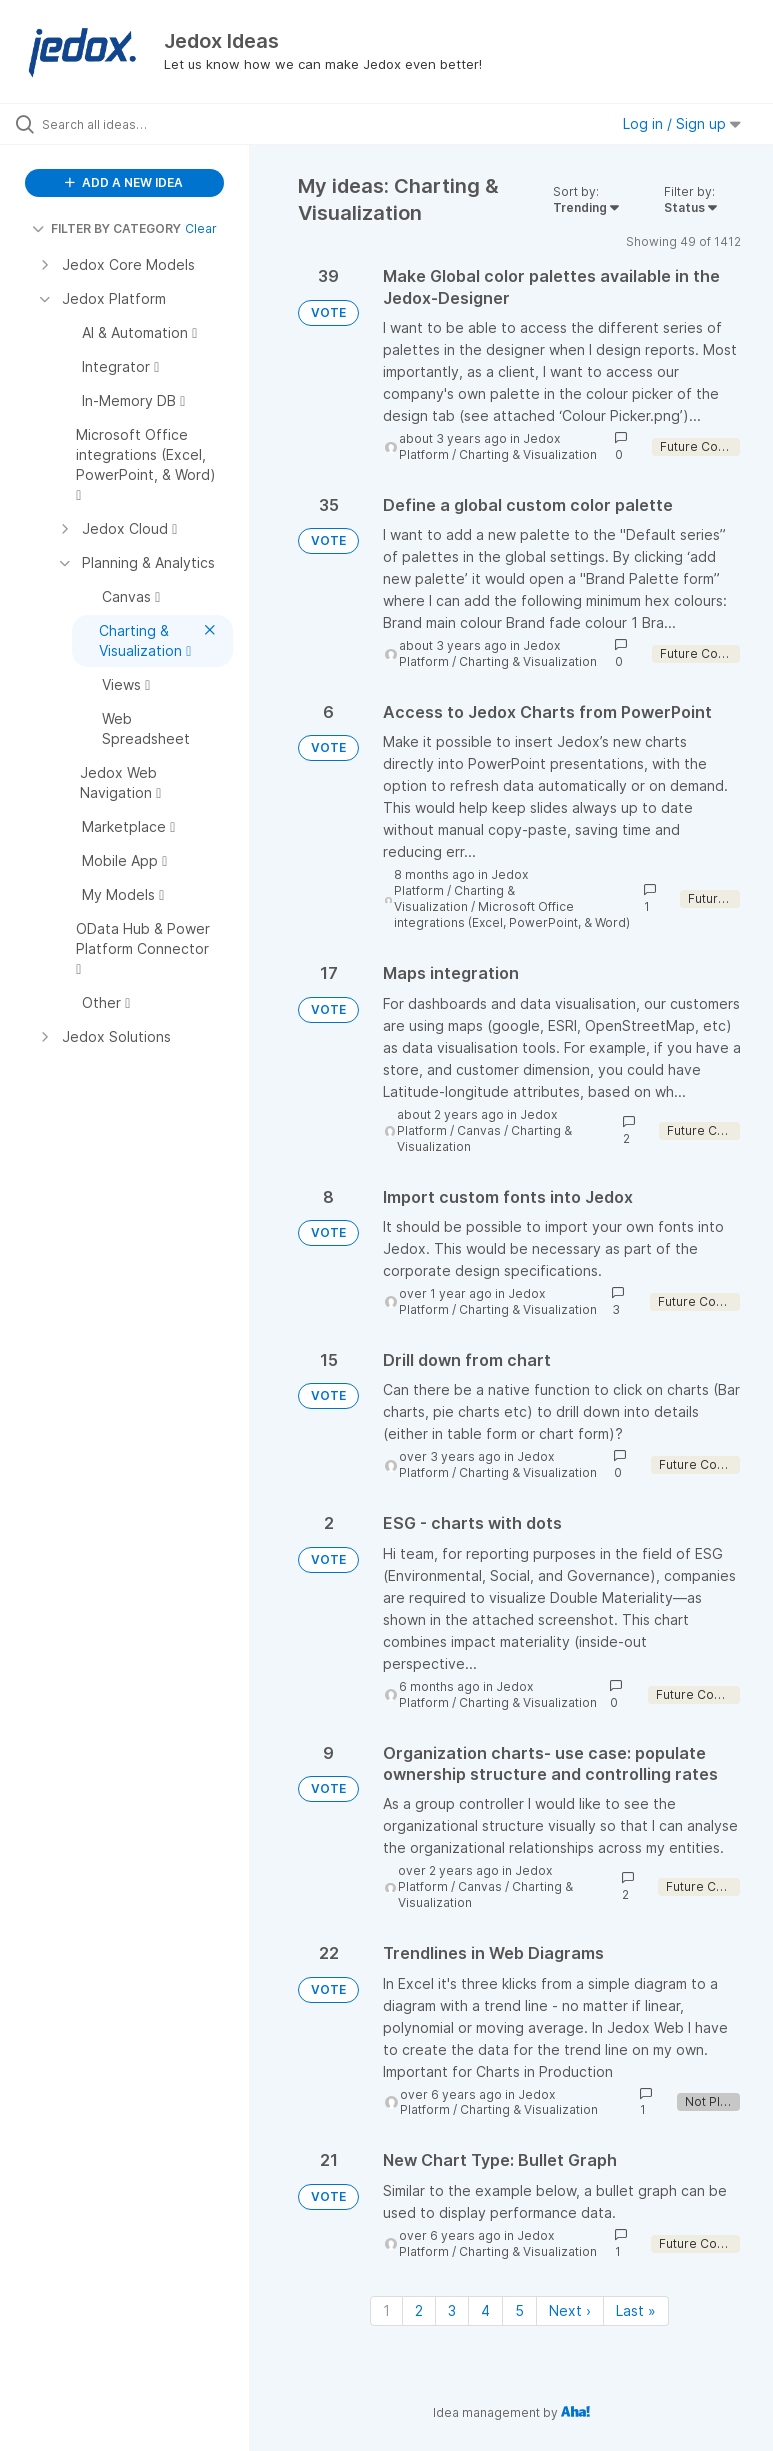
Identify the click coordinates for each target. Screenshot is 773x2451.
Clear (201, 228)
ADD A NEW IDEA (124, 182)
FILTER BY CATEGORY (106, 228)
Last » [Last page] (636, 2310)
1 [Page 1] (386, 2310)
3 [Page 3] (452, 2310)
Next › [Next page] (570, 2310)
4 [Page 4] (485, 2310)
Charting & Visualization (528, 454)
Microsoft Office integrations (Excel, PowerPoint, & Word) (512, 914)
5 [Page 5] (519, 2310)
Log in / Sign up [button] (682, 123)
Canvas (479, 1130)
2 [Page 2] (419, 2310)
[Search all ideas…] (135, 124)
